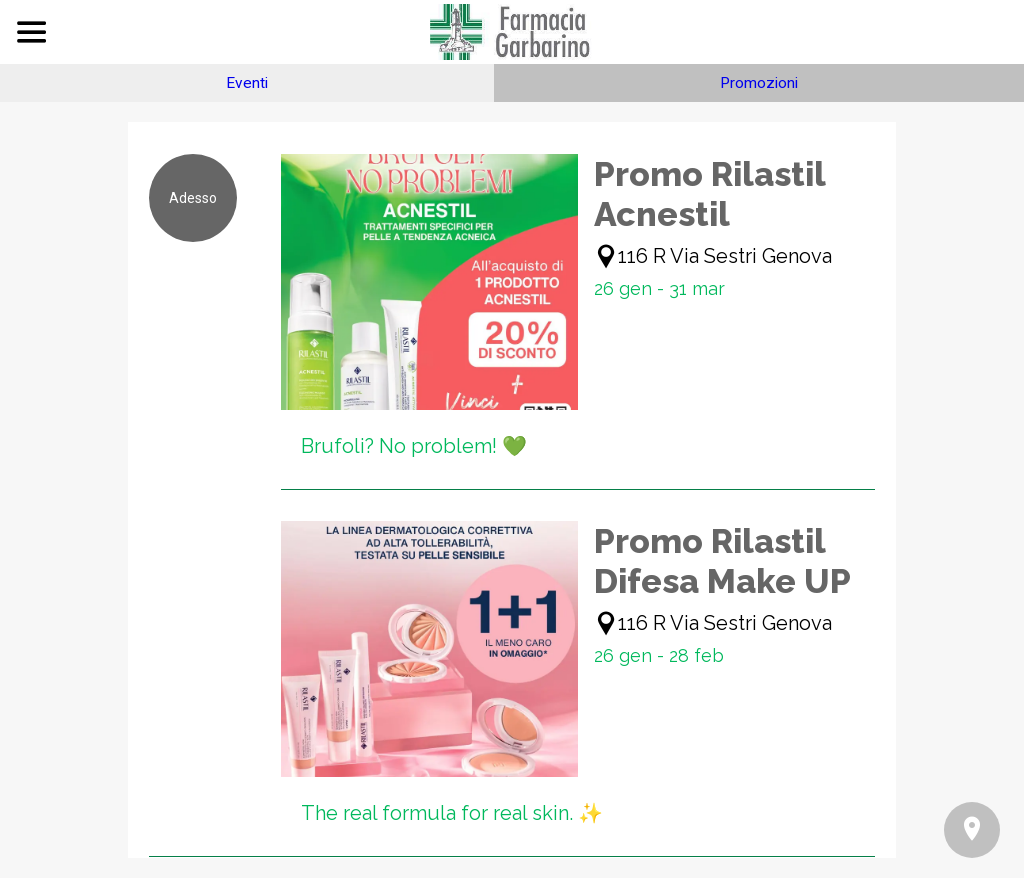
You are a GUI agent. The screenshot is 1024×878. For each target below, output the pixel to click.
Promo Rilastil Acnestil (709, 194)
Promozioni (759, 83)
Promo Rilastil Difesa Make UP (722, 561)
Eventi (247, 83)
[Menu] (32, 32)
